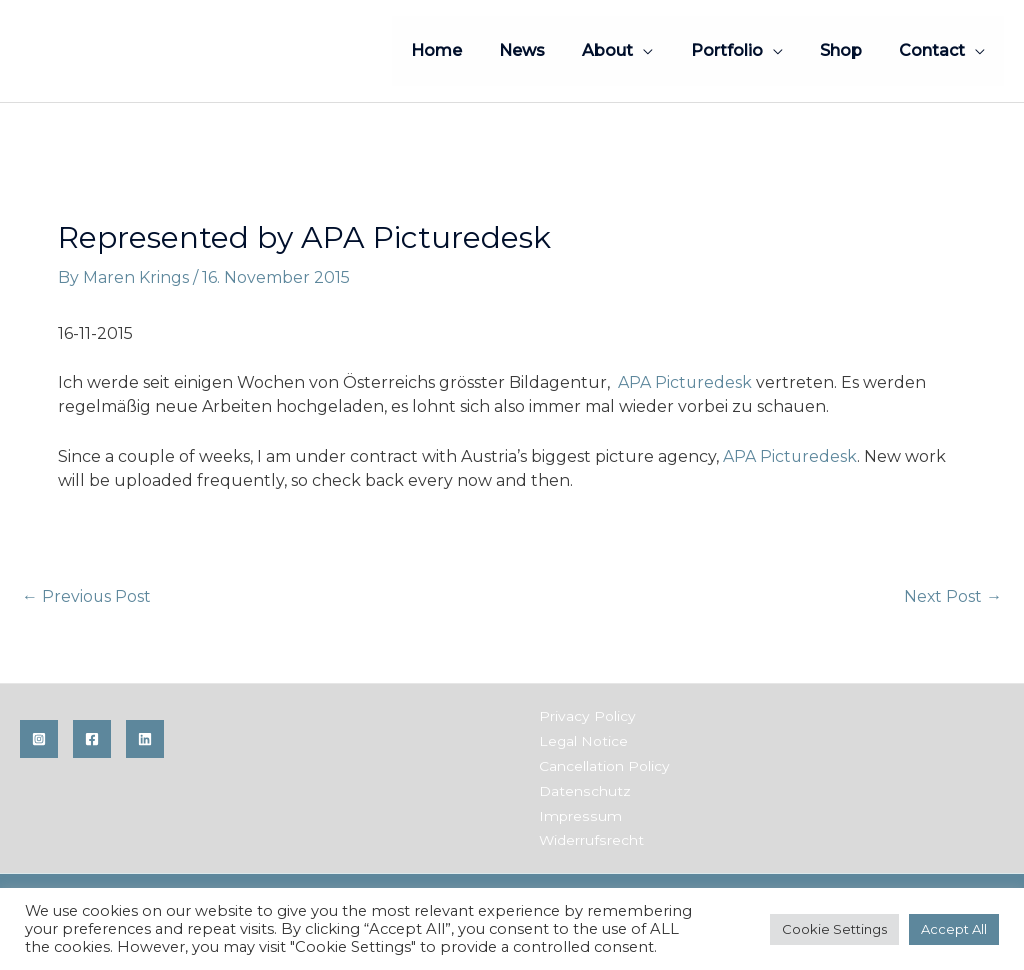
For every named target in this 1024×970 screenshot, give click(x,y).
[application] (662, 50)
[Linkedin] (145, 740)
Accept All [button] (954, 929)
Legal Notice (582, 741)
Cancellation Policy (602, 765)
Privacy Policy (585, 717)
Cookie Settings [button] (834, 929)
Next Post (952, 596)
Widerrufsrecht (589, 837)
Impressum (577, 813)
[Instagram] (39, 740)
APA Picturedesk (685, 382)
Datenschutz (582, 789)
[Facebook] (92, 740)
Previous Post (87, 596)
